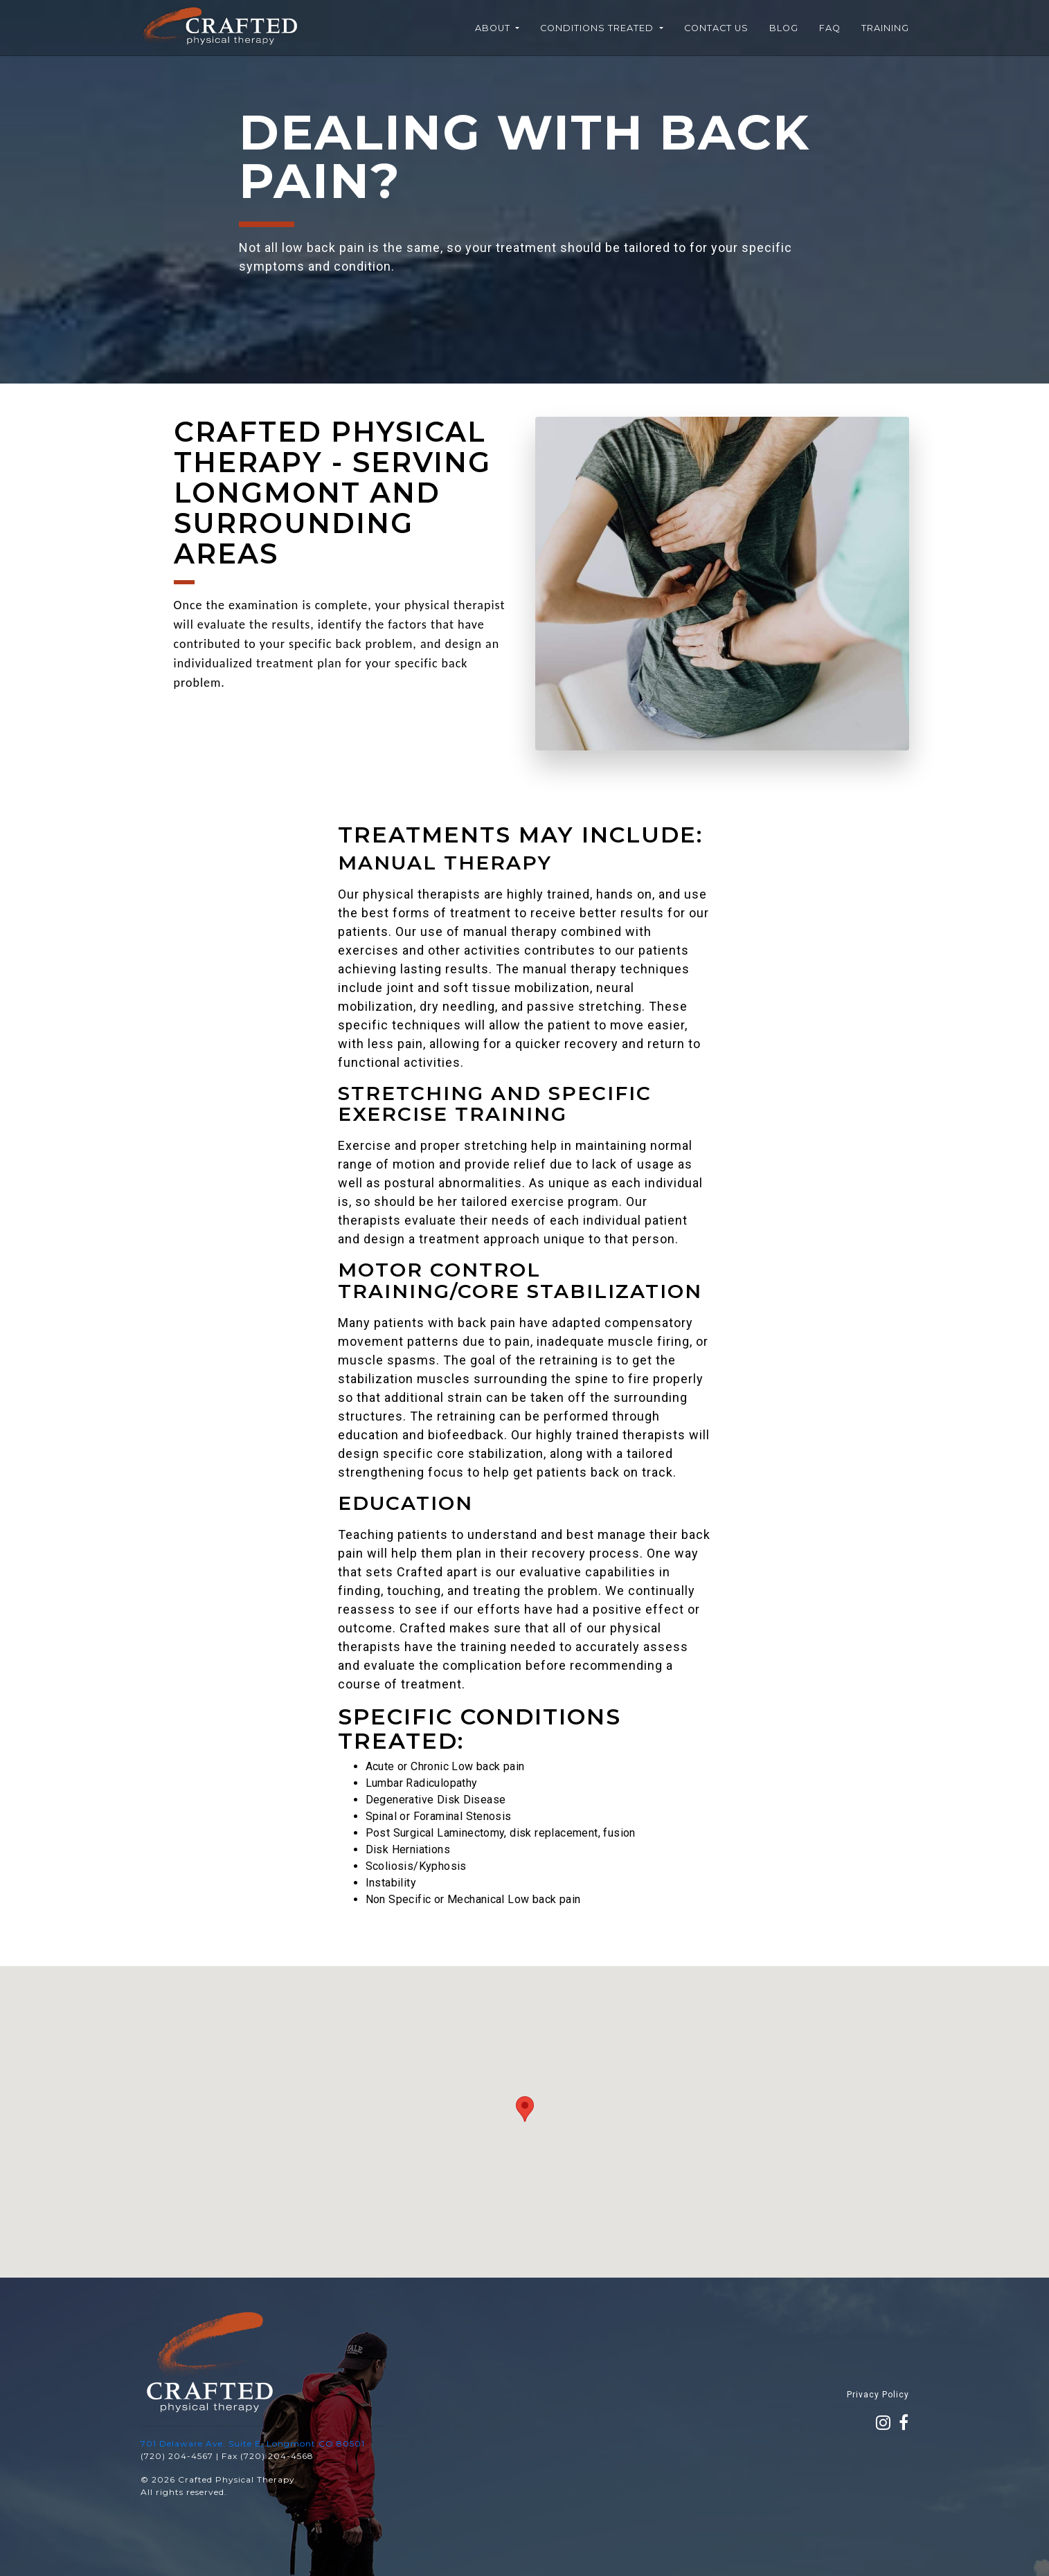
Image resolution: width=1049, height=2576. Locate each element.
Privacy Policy (878, 2394)
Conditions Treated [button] (598, 28)
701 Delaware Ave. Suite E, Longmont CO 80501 (253, 2443)
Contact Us (716, 28)
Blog (783, 28)
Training (885, 28)
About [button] (494, 28)
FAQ (830, 28)
